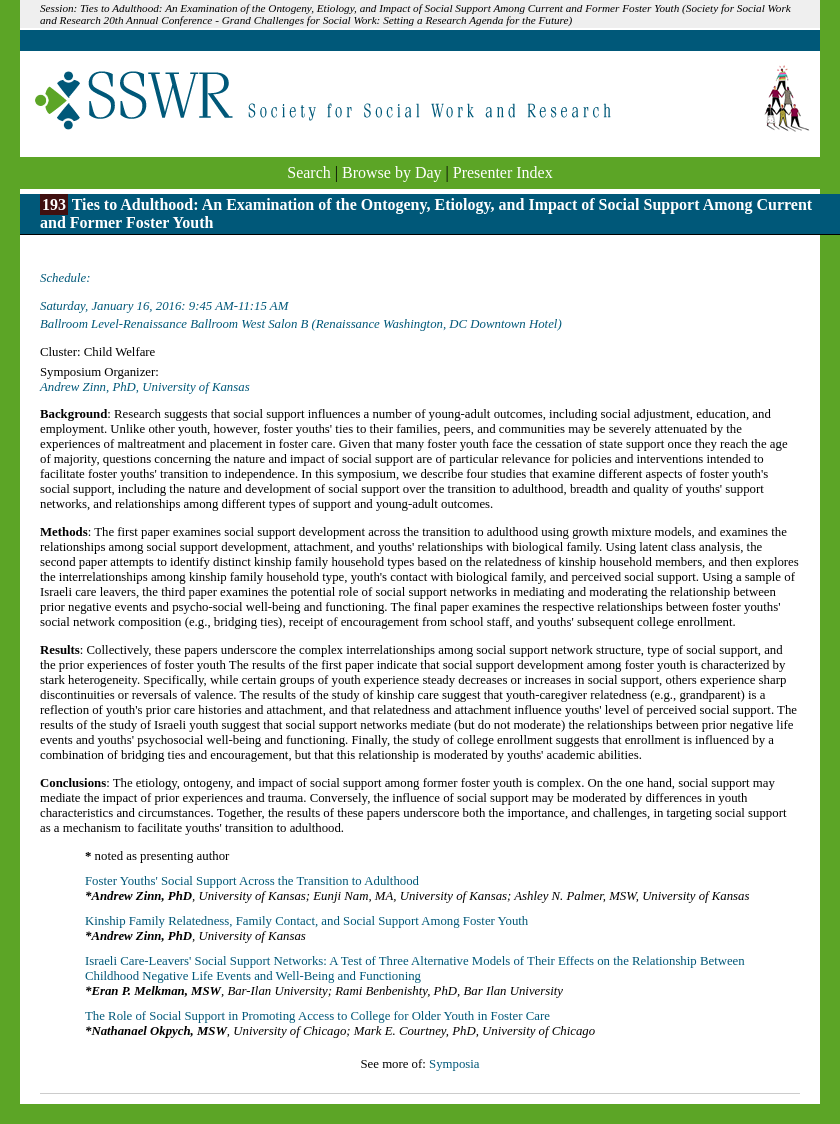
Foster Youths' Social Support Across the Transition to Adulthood (252, 881)
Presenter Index (503, 172)
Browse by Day (392, 172)
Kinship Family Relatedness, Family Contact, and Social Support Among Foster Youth (306, 921)
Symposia (454, 1064)
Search (309, 172)
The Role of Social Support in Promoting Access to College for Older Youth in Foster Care (317, 1016)
